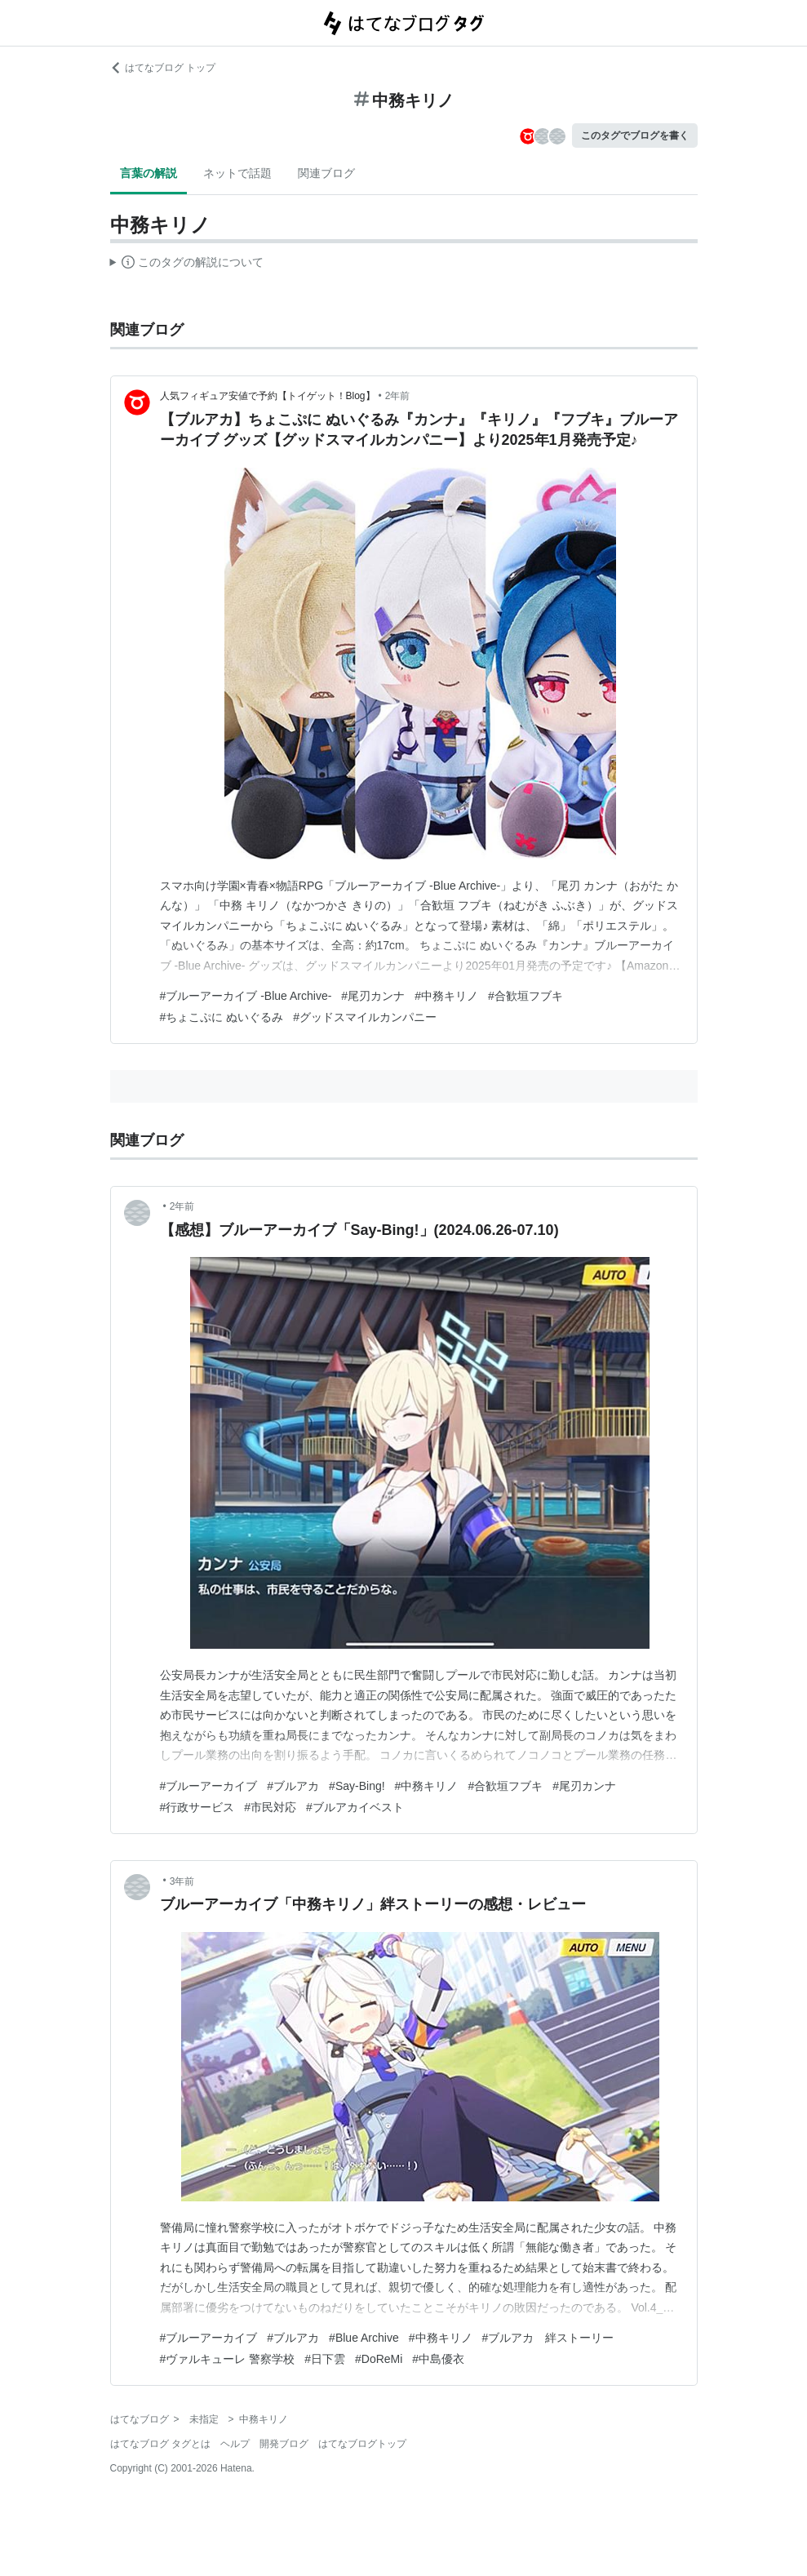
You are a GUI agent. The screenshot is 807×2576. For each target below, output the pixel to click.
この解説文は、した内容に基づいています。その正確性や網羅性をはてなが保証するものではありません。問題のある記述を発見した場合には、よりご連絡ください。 (187, 264)
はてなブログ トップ (162, 67)
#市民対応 (270, 1807)
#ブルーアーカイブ (209, 1785)
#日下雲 (324, 2358)
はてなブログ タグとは (160, 2443)
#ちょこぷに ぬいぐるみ (222, 1017)
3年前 (182, 1881)
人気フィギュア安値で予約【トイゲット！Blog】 (267, 396)
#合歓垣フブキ (525, 995)
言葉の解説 (148, 173)
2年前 (397, 396)
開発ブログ (283, 2443)
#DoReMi (378, 2358)
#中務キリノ (446, 995)
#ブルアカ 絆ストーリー (548, 2337)
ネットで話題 (237, 173)
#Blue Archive (364, 2337)
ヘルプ (235, 2443)
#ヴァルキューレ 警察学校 (227, 2358)
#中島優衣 (438, 2358)
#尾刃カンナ (373, 995)
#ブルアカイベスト (355, 1807)
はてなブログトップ (362, 2443)
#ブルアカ (293, 1785)
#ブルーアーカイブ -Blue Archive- (246, 995)
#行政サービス (197, 1807)
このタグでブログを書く (635, 135)
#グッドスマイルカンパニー (365, 1017)
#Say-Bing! (357, 1785)
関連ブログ (326, 173)
